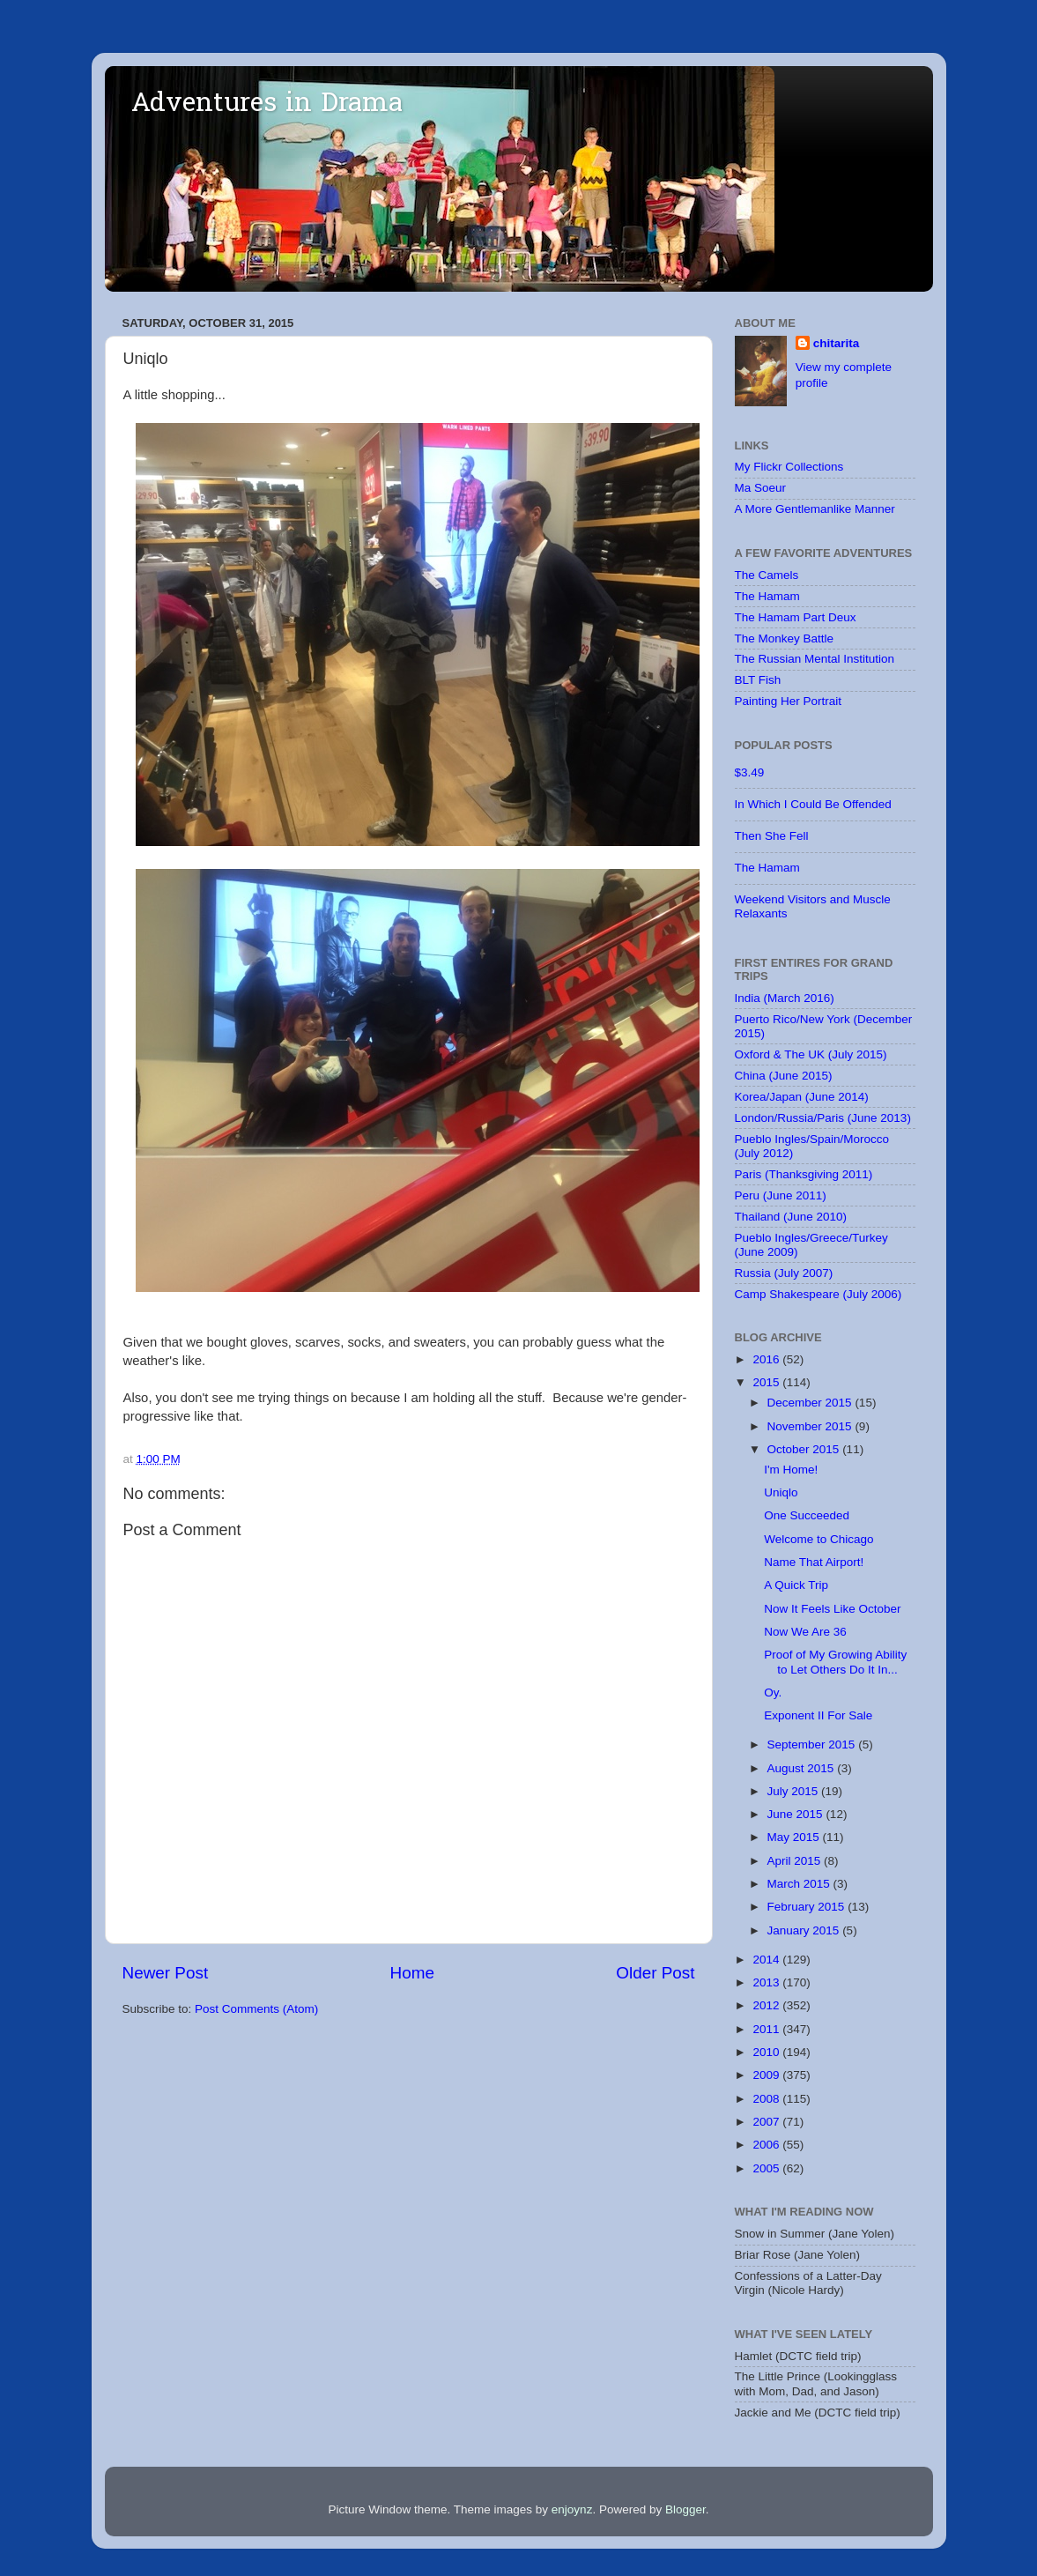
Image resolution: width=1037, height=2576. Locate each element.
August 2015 (802, 1768)
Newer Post (165, 1973)
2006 (767, 2144)
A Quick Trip (796, 1585)
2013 (767, 1982)
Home (412, 1973)
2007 (767, 2121)
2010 (767, 2052)
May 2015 (795, 1837)
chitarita (836, 343)
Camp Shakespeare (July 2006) (818, 1294)
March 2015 (800, 1883)
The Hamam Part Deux (795, 617)
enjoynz (572, 2509)
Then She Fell (772, 836)
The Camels (767, 575)
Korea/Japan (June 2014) (802, 1096)
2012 (767, 2005)
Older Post (655, 1973)
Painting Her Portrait (788, 701)
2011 (767, 2029)
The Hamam (767, 596)
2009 (767, 2075)
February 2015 (807, 1906)
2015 (767, 1382)
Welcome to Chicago (818, 1539)
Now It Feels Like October (832, 1608)
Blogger (685, 2509)
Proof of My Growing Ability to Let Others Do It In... (835, 1661)
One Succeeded (806, 1515)
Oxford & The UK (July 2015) (811, 1054)
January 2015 (805, 1930)
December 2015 (811, 1402)
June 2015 (796, 1814)
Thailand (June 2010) (791, 1216)
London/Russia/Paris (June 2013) (823, 1118)
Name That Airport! (813, 1562)
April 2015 (796, 1860)
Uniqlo (780, 1492)
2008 (767, 2098)
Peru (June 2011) (780, 1195)
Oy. (772, 1692)
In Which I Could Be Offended (813, 804)
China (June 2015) (784, 1075)
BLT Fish (758, 680)
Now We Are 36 (805, 1631)
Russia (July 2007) (784, 1273)
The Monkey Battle (784, 638)
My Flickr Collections (789, 466)
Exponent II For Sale (818, 1715)
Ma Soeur (761, 487)
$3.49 (750, 772)
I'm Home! (791, 1469)
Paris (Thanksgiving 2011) (804, 1174)
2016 (767, 1359)
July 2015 (794, 1791)
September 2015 (813, 1744)
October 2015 (805, 1449)
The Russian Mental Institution (815, 658)
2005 (767, 2168)
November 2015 (811, 1426)
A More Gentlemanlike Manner (815, 509)
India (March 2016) (784, 998)
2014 (767, 1959)
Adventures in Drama (267, 104)
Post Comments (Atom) (256, 2009)
